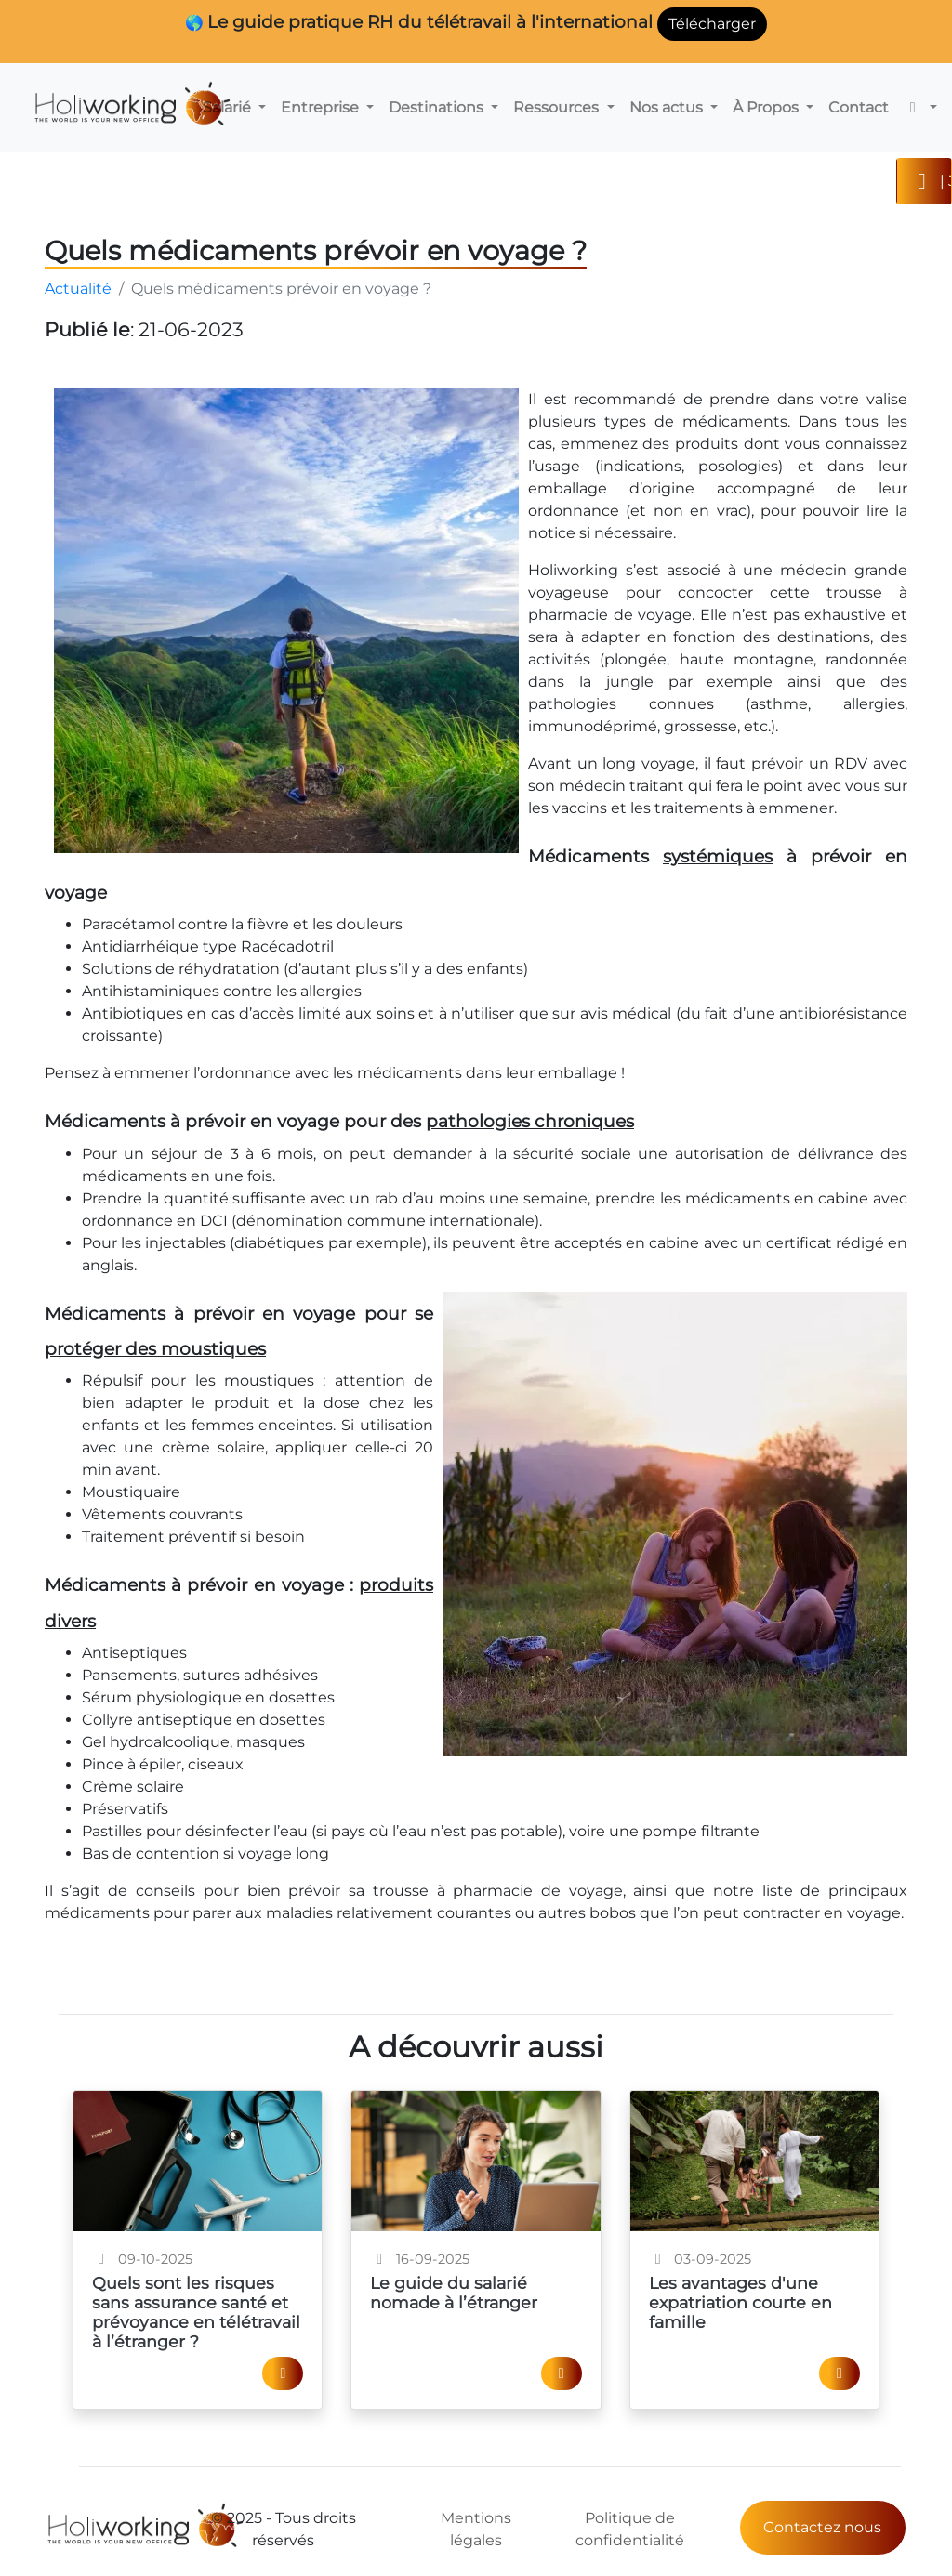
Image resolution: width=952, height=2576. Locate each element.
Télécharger (712, 24)
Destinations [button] (438, 107)
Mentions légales (476, 2529)
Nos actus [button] (668, 107)
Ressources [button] (557, 107)
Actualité (78, 288)
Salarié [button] (229, 107)
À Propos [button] (767, 107)
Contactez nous (822, 2527)
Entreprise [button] (322, 107)
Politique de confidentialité (629, 2529)
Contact (858, 107)
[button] (920, 107)
